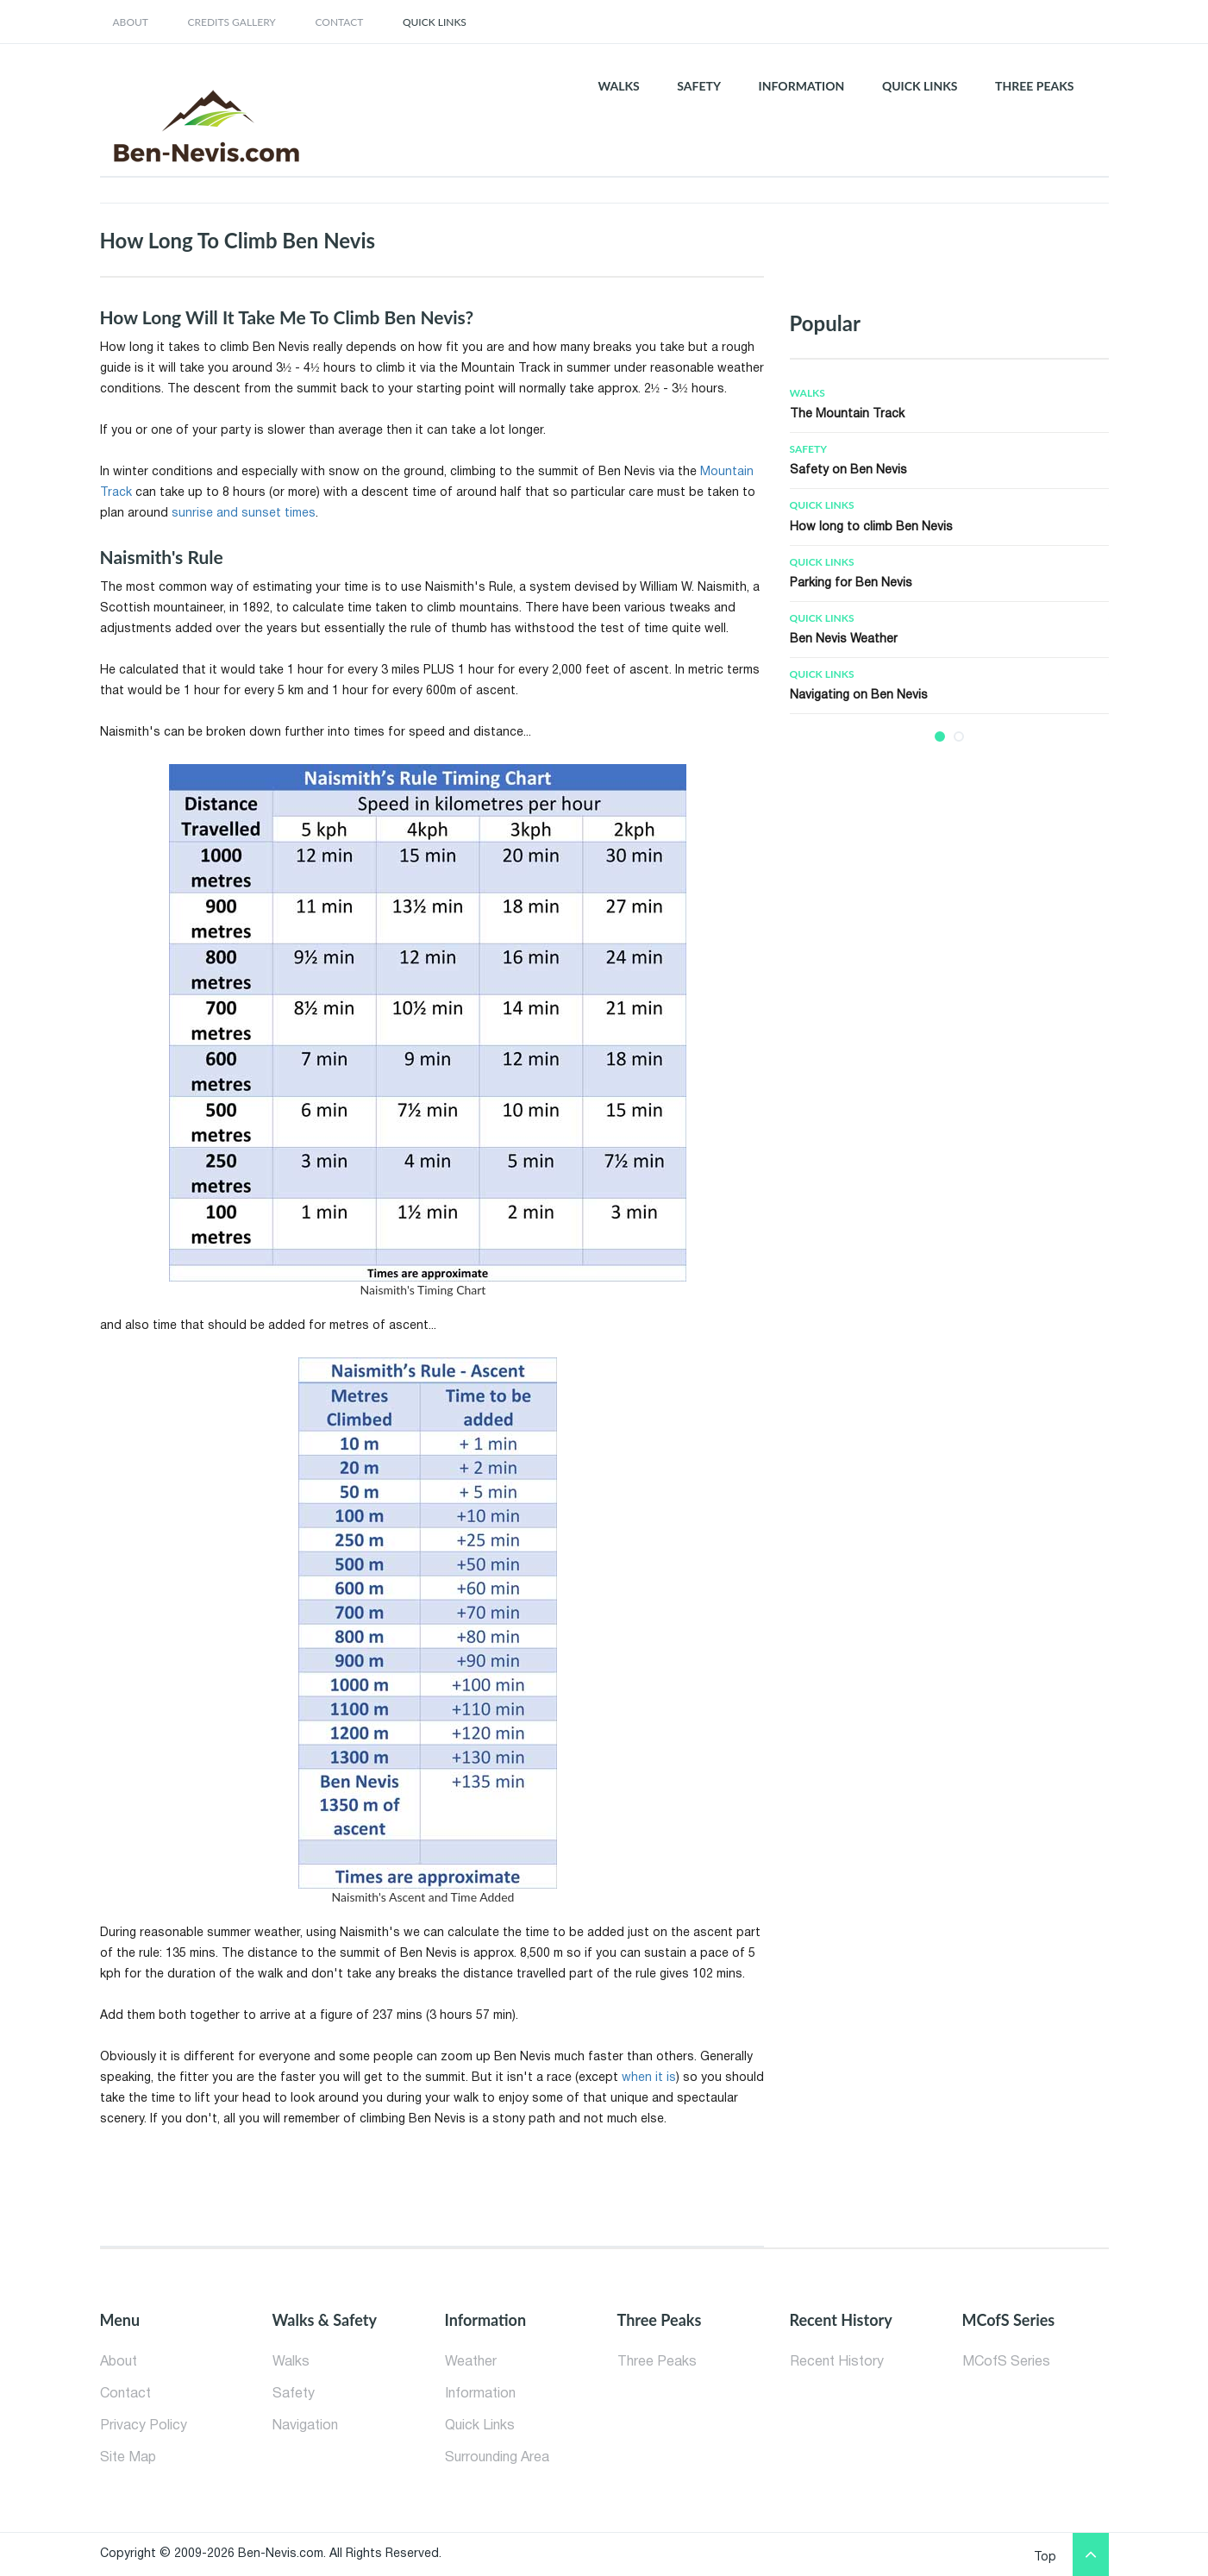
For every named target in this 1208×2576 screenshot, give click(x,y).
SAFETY (699, 85)
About (118, 2362)
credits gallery (232, 22)
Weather (471, 2362)
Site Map (128, 2458)
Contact (125, 2394)
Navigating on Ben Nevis (859, 695)
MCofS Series (1006, 2362)
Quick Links (434, 22)
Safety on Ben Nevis (848, 470)
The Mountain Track (847, 414)
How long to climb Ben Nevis (871, 527)
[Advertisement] (841, 242)
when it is (649, 2078)
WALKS (618, 85)
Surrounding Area (497, 2458)
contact (339, 22)
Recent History (837, 2362)
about (130, 22)
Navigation (305, 2426)
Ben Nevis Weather (844, 639)
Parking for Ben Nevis (851, 583)
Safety (808, 448)
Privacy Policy (143, 2426)
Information (480, 2394)
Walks (807, 392)
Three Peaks (657, 2362)
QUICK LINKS (920, 85)
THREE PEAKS (1034, 85)
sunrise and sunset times (244, 513)
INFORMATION (802, 85)
